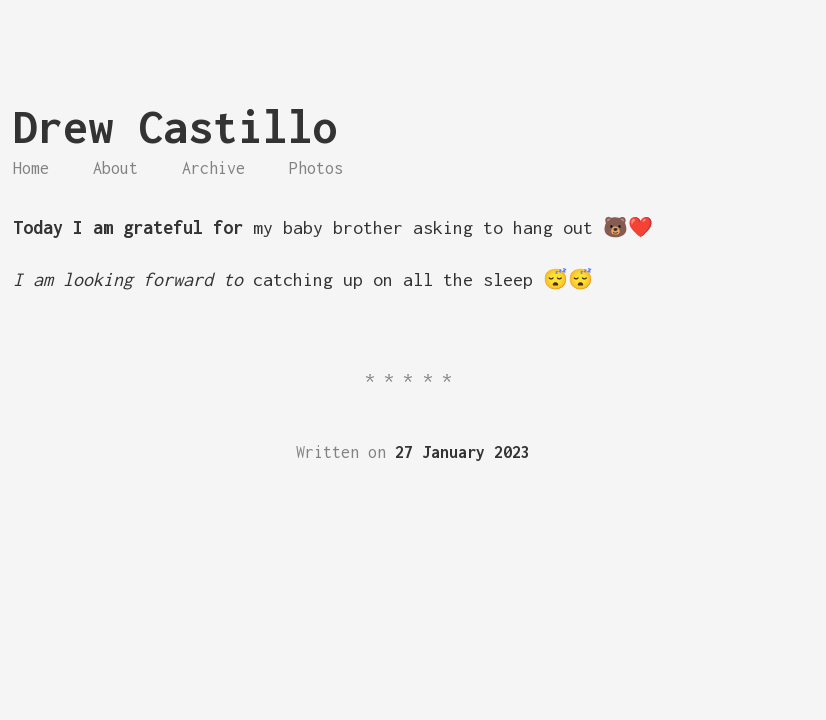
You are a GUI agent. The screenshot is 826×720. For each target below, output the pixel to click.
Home (31, 168)
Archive (213, 168)
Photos (316, 168)
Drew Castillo (175, 126)
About (115, 168)
